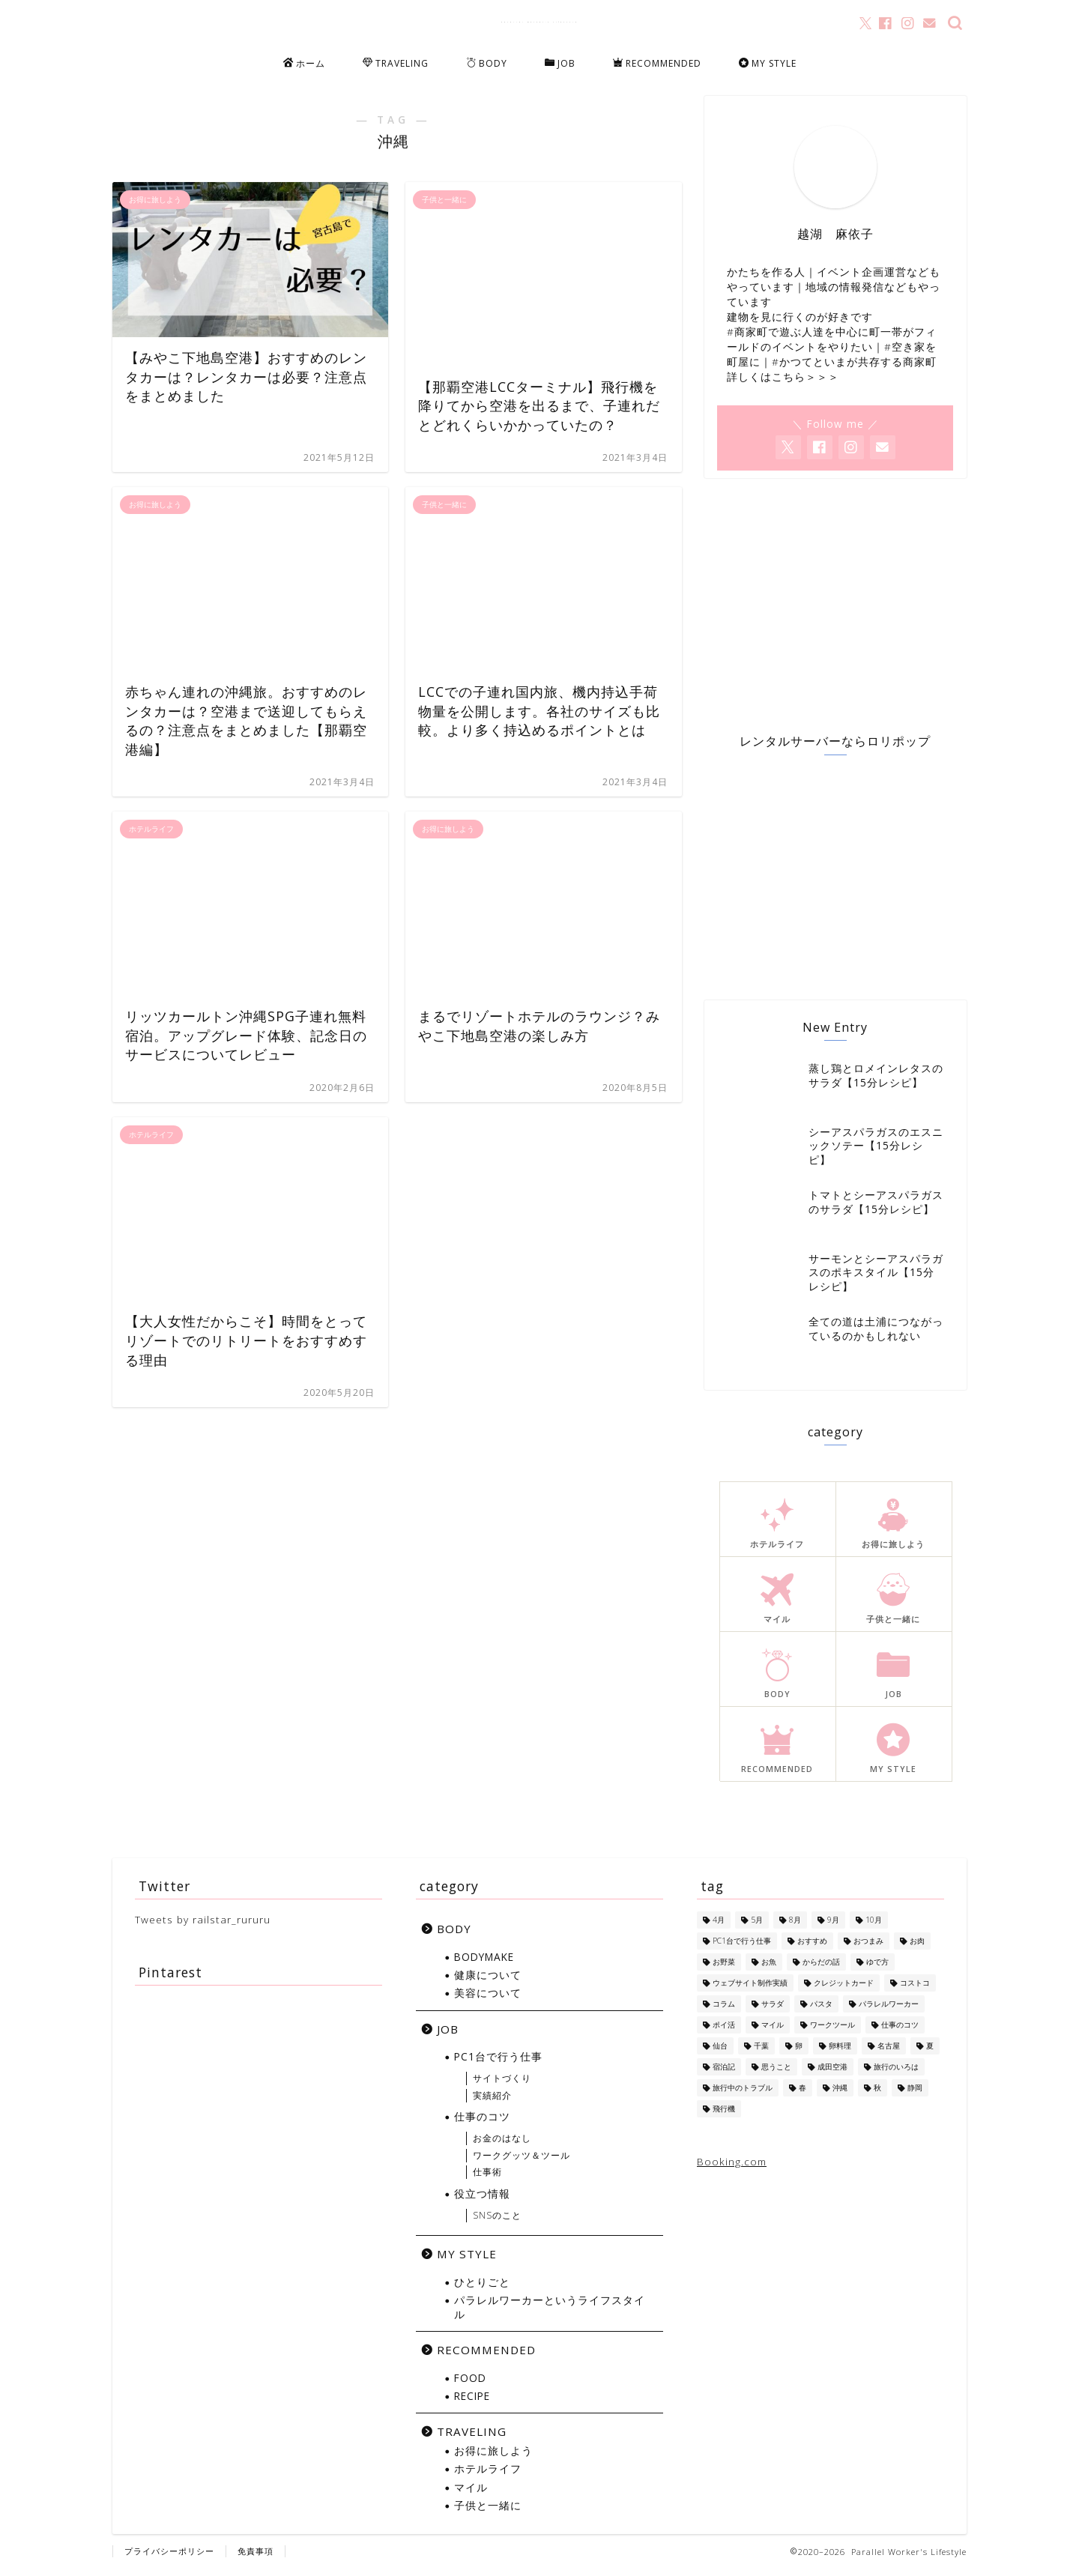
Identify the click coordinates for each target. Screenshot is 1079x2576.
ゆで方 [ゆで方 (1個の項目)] (877, 1970)
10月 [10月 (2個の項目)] (873, 1928)
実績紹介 (492, 2102)
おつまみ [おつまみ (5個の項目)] (868, 1949)
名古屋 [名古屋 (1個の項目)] (888, 2054)
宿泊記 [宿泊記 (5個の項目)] (724, 2074)
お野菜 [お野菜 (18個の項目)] (724, 1970)
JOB (560, 63)
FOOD (470, 2385)
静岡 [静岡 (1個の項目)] (914, 2095)
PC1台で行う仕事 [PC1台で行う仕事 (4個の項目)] (742, 1949)
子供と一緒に (488, 2513)
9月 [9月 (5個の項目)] (833, 1928)
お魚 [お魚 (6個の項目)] (768, 1970)
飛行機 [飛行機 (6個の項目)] (724, 2116)
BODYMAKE (484, 1964)
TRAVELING (396, 63)
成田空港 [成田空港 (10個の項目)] (832, 2074)
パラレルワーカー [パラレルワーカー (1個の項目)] (889, 2012)
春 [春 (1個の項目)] (802, 2095)
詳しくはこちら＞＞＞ (783, 382)
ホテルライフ (488, 2477)
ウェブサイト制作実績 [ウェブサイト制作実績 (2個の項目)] (750, 1991)
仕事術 (487, 2180)
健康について (488, 1983)
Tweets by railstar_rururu (202, 1927)
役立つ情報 (482, 2202)
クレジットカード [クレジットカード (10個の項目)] (844, 1991)
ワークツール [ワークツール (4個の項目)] (832, 2033)
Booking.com (732, 2169)
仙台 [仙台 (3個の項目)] (720, 2054)
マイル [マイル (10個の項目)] (772, 2033)
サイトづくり (502, 2085)
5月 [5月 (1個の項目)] (757, 1928)
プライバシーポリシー (169, 2558)
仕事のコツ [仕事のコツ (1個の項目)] (900, 2033)
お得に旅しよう (493, 2459)
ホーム (304, 63)
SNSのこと (497, 2222)
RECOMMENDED (657, 63)
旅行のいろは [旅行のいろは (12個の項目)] (896, 2074)
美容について (488, 2001)
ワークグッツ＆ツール (521, 2162)
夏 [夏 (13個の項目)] (930, 2054)
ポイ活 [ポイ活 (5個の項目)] (724, 2033)
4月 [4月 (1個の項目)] (719, 1928)
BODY (486, 63)
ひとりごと (482, 2290)
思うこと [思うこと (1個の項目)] (776, 2074)
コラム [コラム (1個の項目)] (724, 2012)
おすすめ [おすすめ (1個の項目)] (812, 1949)
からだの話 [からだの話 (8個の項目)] (821, 1970)
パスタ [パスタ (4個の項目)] (821, 2012)
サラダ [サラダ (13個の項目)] (772, 2012)
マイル (471, 2495)
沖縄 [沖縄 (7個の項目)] (839, 2095)
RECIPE (472, 2404)
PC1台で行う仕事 (498, 2065)
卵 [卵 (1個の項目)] (799, 2054)
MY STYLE (768, 63)
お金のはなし (502, 2145)
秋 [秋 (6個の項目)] (877, 2095)
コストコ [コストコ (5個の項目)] (915, 1991)
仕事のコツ (482, 2124)
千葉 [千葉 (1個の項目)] (761, 2054)
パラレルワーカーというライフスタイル (549, 2315)
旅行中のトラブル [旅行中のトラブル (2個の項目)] (743, 2095)
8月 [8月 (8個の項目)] (795, 1928)
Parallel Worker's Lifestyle (539, 21)
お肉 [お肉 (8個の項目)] (917, 1949)
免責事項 (255, 2558)
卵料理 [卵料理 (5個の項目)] (840, 2054)
